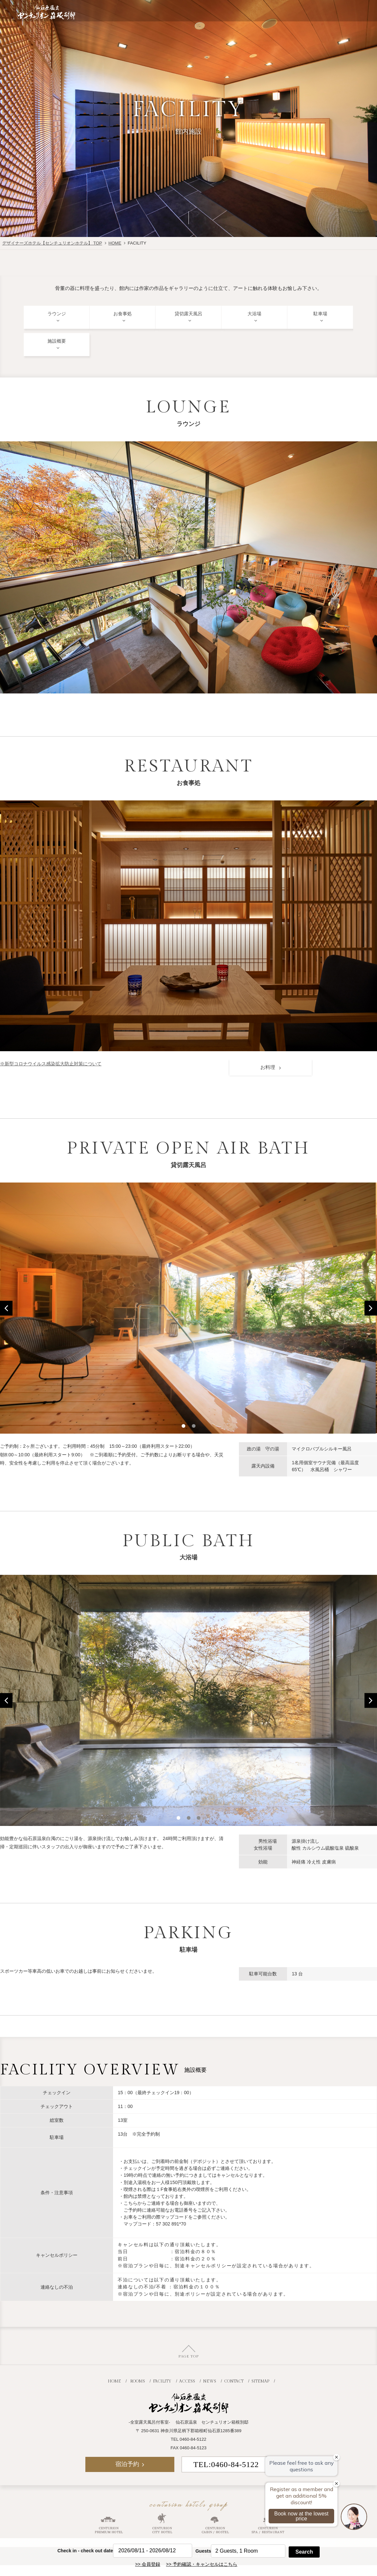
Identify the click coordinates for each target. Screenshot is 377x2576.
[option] (188, 1308)
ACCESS (187, 2380)
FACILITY (162, 2380)
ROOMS (137, 2380)
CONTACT (234, 2380)
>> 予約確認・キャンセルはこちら (201, 2564)
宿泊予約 (315, 10)
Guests (203, 2551)
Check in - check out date (85, 2550)
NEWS (209, 2380)
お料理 (268, 1067)
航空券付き (234, 10)
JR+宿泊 (274, 10)
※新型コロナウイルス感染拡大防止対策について (51, 1063)
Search (304, 2552)
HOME (114, 243)
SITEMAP (260, 2380)
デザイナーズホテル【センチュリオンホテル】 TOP (52, 243)
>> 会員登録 (147, 2564)
